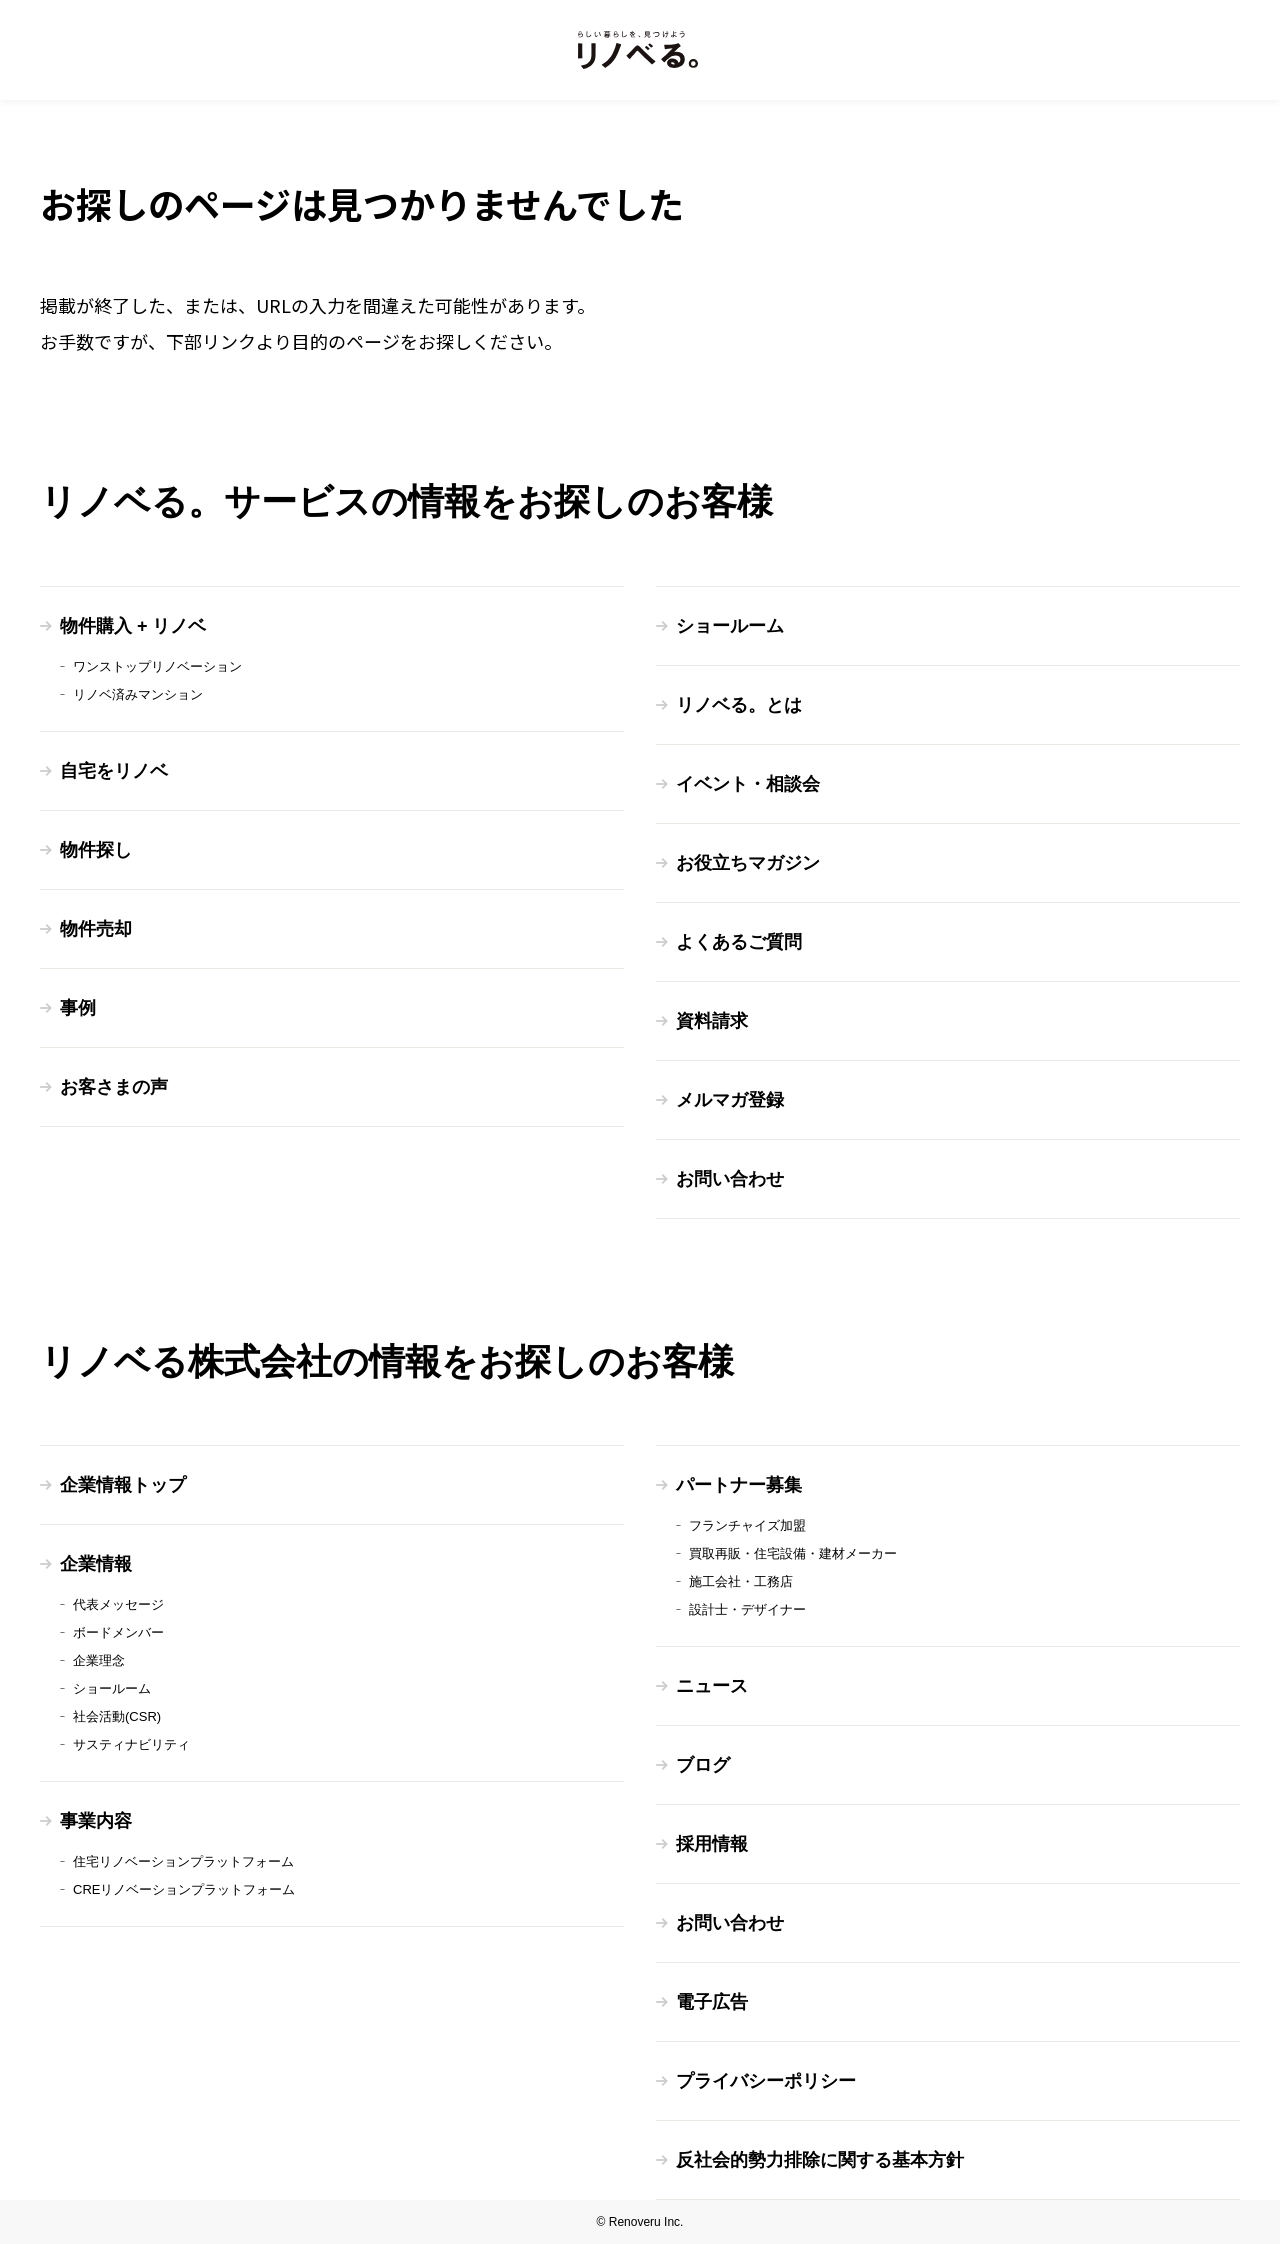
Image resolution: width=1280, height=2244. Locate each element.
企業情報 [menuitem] (96, 1564)
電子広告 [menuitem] (712, 2002)
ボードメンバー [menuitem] (118, 1632)
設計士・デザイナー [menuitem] (747, 1609)
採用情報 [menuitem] (712, 1844)
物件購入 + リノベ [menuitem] (133, 626)
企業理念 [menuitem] (99, 1660)
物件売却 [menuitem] (96, 929)
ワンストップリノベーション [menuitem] (157, 666)
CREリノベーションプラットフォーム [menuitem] (184, 1889)
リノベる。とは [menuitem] (739, 705)
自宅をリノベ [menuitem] (114, 771)
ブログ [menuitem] (703, 1765)
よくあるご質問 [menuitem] (739, 942)
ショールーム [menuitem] (730, 626)
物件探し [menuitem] (96, 850)
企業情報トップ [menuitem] (123, 1485)
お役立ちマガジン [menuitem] (748, 863)
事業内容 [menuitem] (96, 1821)
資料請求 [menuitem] (712, 1021)
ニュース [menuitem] (712, 1686)
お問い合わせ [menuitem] (730, 1179)
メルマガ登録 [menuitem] (730, 1100)
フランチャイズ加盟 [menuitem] (747, 1525)
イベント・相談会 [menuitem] (748, 784)
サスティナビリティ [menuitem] (131, 1744)
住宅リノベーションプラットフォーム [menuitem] (183, 1861)
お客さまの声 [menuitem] (114, 1087)
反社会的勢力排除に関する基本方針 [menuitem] (820, 2160)
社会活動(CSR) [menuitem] (117, 1716)
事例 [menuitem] (78, 1008)
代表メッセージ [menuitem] (118, 1604)
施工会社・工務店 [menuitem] (741, 1581)
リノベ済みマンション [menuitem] (138, 694)
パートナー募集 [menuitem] (739, 1485)
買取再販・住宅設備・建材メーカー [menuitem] (793, 1553)
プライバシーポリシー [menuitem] (766, 2081)
